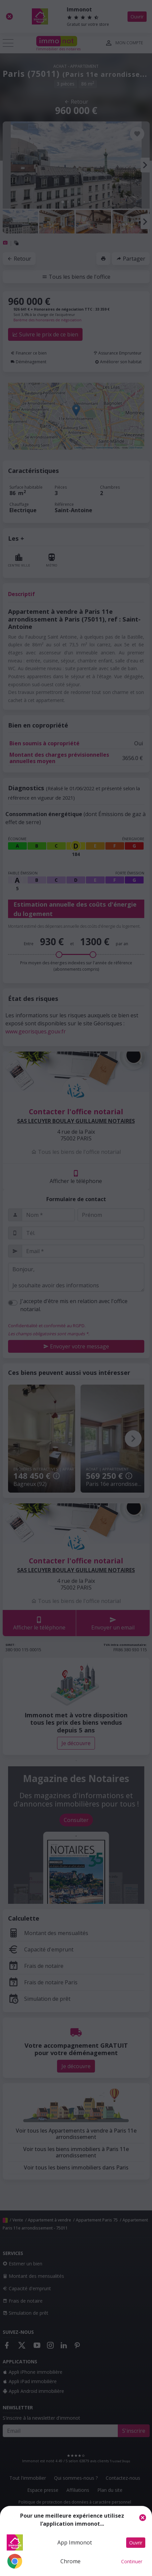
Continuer (131, 2561)
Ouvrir (135, 2542)
